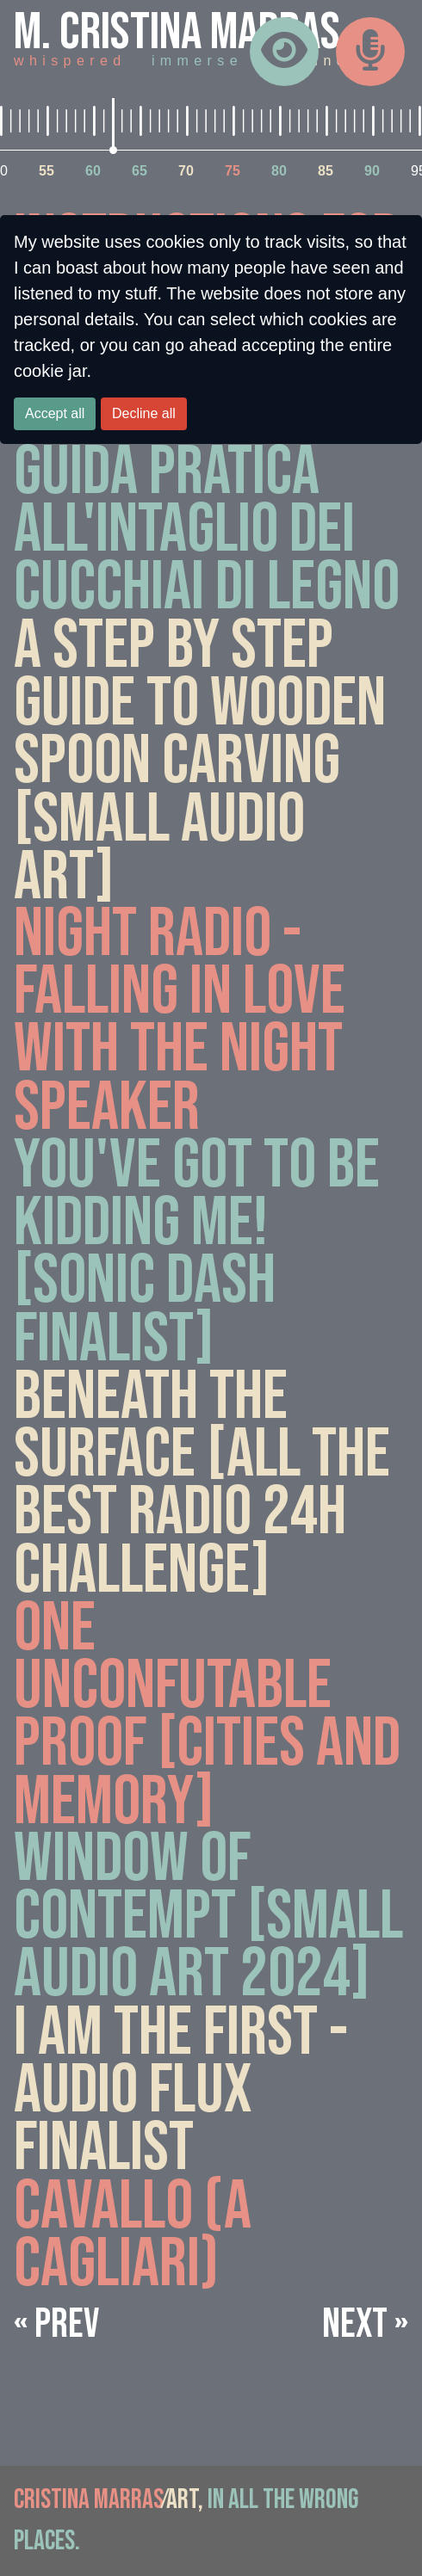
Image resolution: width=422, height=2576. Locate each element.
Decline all (144, 413)
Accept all (54, 413)
